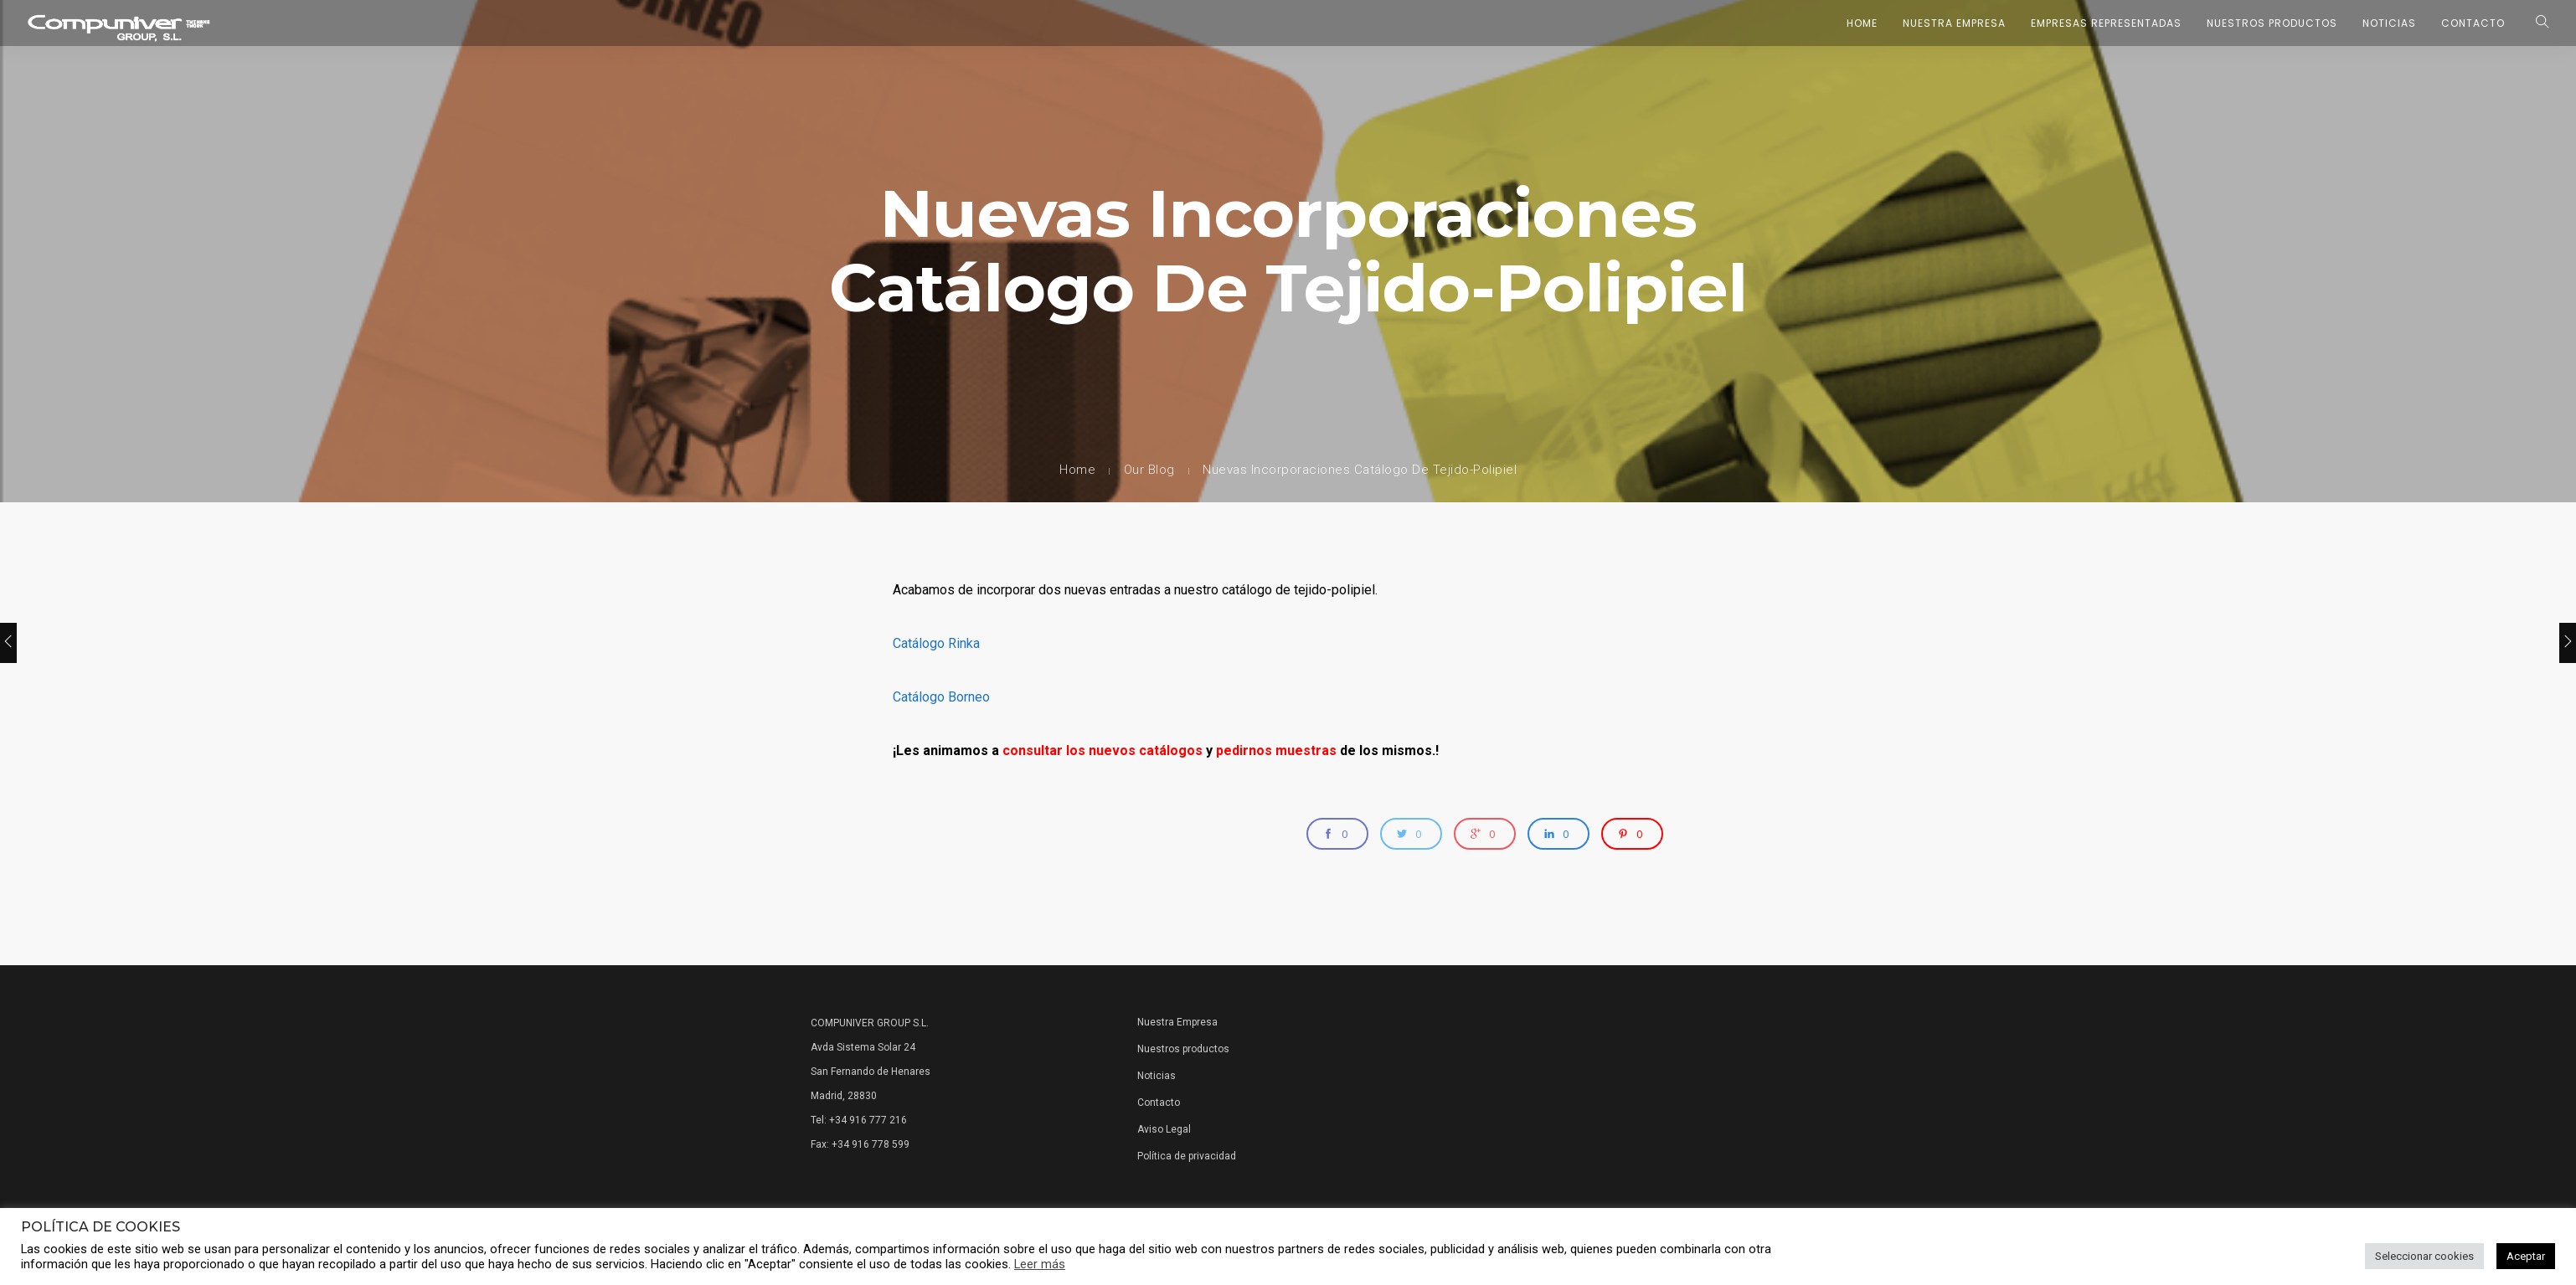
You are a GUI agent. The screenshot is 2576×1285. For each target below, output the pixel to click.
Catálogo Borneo (941, 697)
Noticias (2389, 23)
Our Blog (1149, 469)
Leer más (1039, 1264)
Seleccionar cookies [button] (2424, 1256)
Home (1862, 23)
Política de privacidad (1186, 1156)
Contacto (2473, 23)
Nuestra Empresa (1954, 23)
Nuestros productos (1183, 1049)
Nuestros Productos (2272, 23)
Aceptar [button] (2525, 1256)
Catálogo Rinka (936, 643)
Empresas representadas (2106, 23)
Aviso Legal (1164, 1129)
